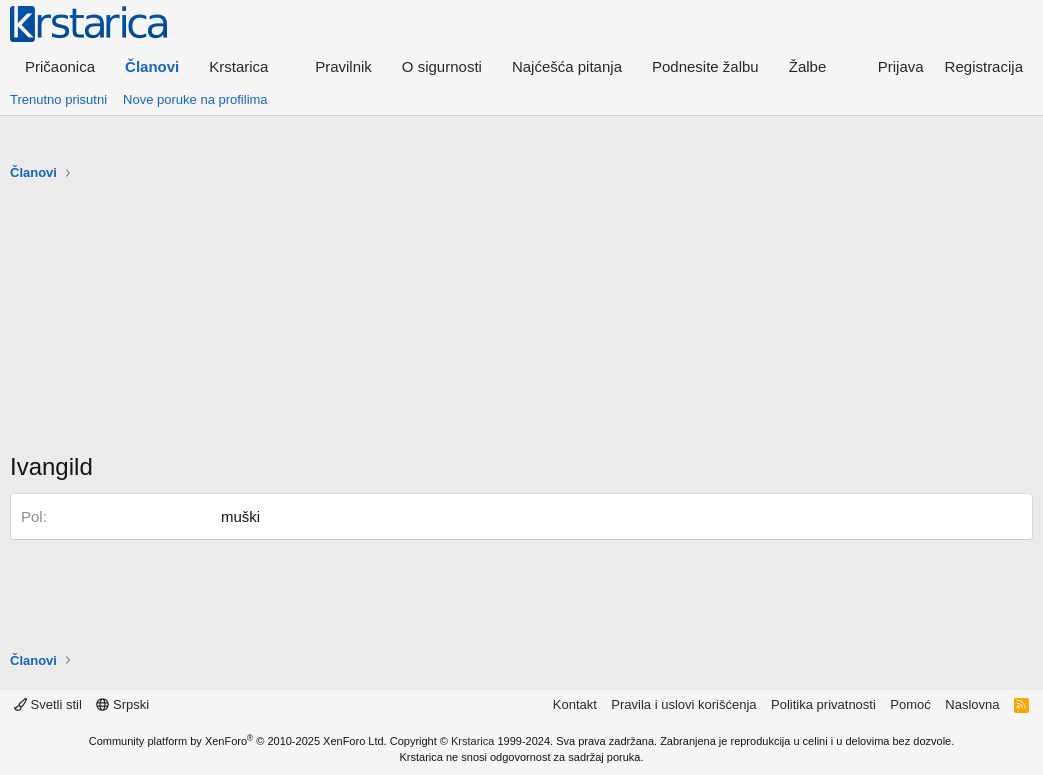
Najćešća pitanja (567, 66)
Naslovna (972, 704)
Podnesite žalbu (705, 66)
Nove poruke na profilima (195, 99)
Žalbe (808, 66)
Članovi (152, 66)
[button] (247, 66)
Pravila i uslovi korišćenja (683, 704)
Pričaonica (60, 66)
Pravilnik (343, 66)
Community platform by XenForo (238, 741)
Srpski (122, 704)
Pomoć (910, 704)
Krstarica (472, 741)
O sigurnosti (442, 66)
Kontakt (575, 704)
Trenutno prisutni (58, 99)
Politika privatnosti (823, 704)
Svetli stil (48, 704)
